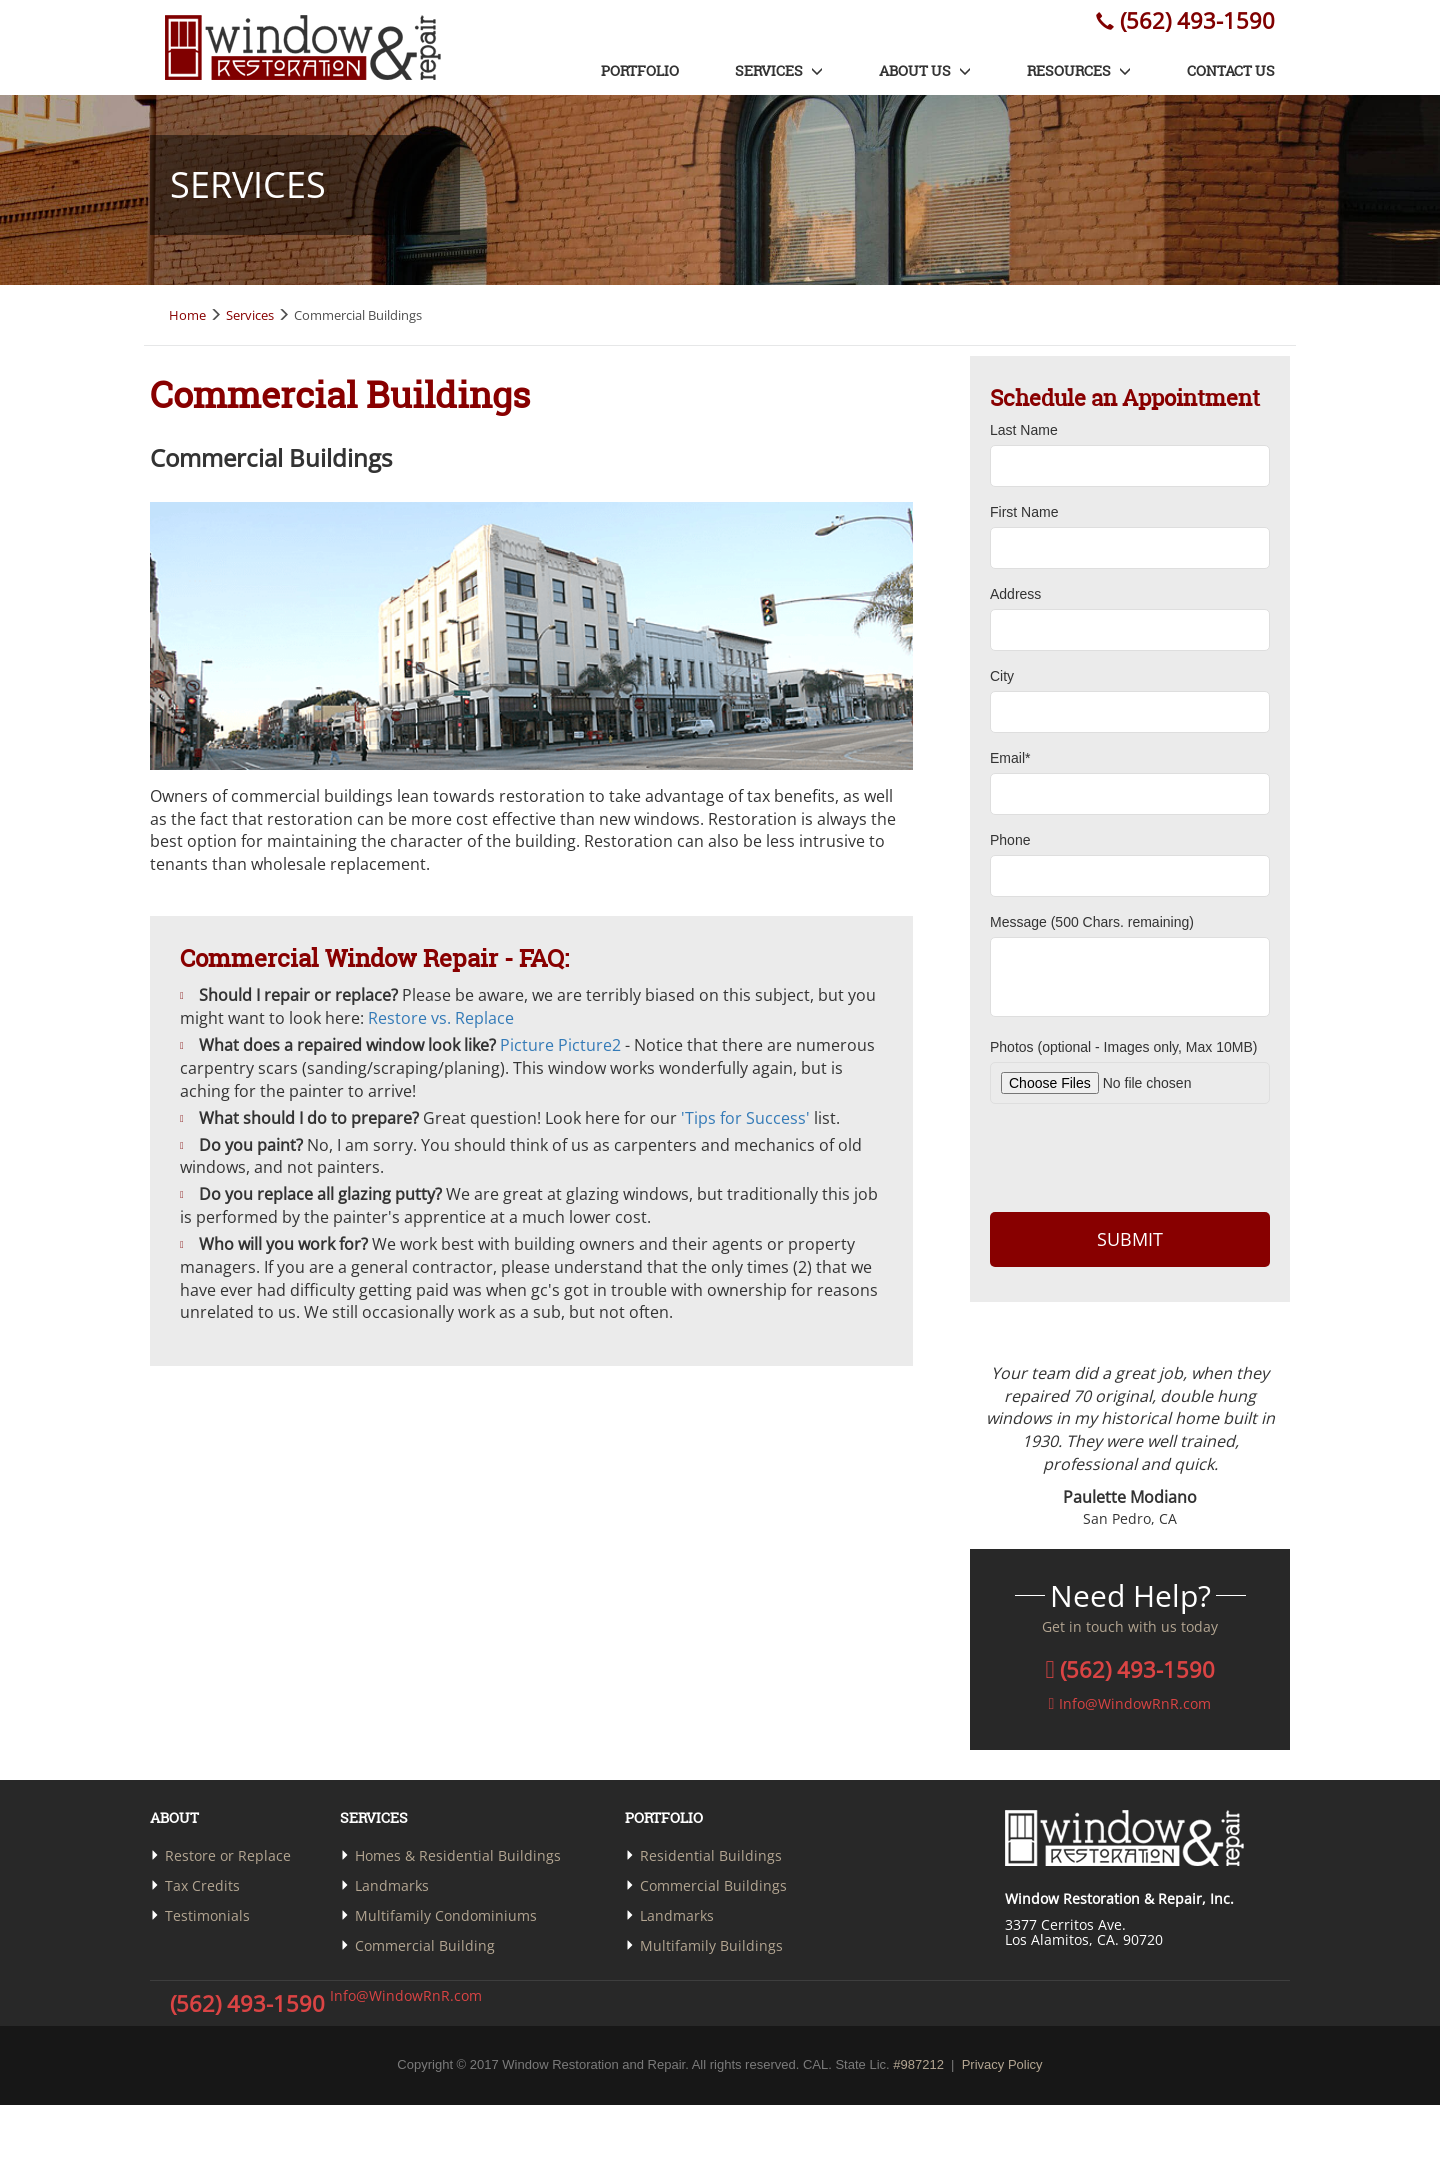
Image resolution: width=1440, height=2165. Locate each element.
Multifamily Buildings (711, 1945)
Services (779, 70)
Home (187, 315)
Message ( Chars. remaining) (1092, 922)
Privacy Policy (1002, 2064)
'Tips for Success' (745, 1118)
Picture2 (589, 1045)
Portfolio (640, 70)
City (1002, 676)
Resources (1079, 70)
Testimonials (207, 1915)
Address (1015, 594)
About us (925, 70)
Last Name (1024, 430)
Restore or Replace (228, 1855)
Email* (1010, 758)
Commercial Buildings (713, 1885)
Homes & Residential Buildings (458, 1855)
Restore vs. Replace (441, 1018)
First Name (1024, 512)
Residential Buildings (711, 1855)
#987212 (918, 2064)
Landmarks (392, 1885)
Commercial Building (425, 1945)
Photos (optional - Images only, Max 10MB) (1123, 1047)
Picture (527, 1045)
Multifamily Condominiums (446, 1915)
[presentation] (1130, 1155)
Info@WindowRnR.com (403, 1995)
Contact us (1231, 70)
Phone (1010, 840)
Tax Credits (202, 1885)
